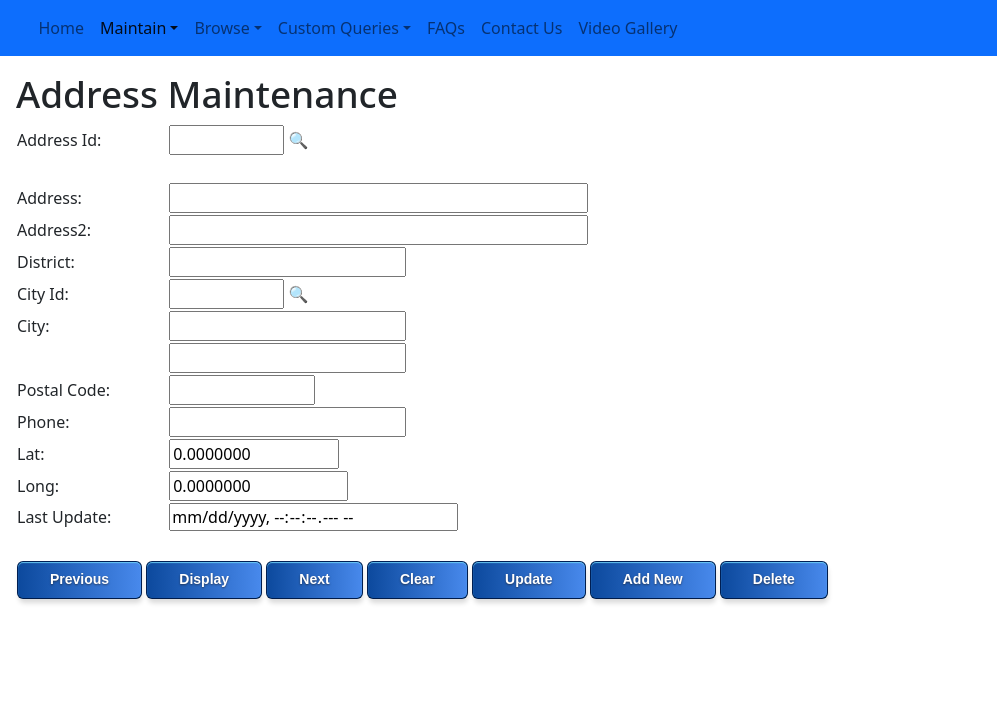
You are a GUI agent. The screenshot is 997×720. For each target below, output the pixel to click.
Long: (38, 486)
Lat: (30, 454)
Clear (417, 579)
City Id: (43, 294)
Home (62, 28)
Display (204, 579)
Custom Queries (338, 28)
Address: (49, 198)
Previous (79, 579)
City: (33, 326)
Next (314, 579)
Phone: (43, 422)
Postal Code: (63, 390)
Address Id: (59, 140)
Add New (653, 579)
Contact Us (521, 28)
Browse (221, 28)
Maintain (133, 28)
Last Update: (64, 517)
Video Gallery (627, 28)
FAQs (446, 28)
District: (46, 262)
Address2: (54, 230)
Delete (774, 579)
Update (528, 579)
